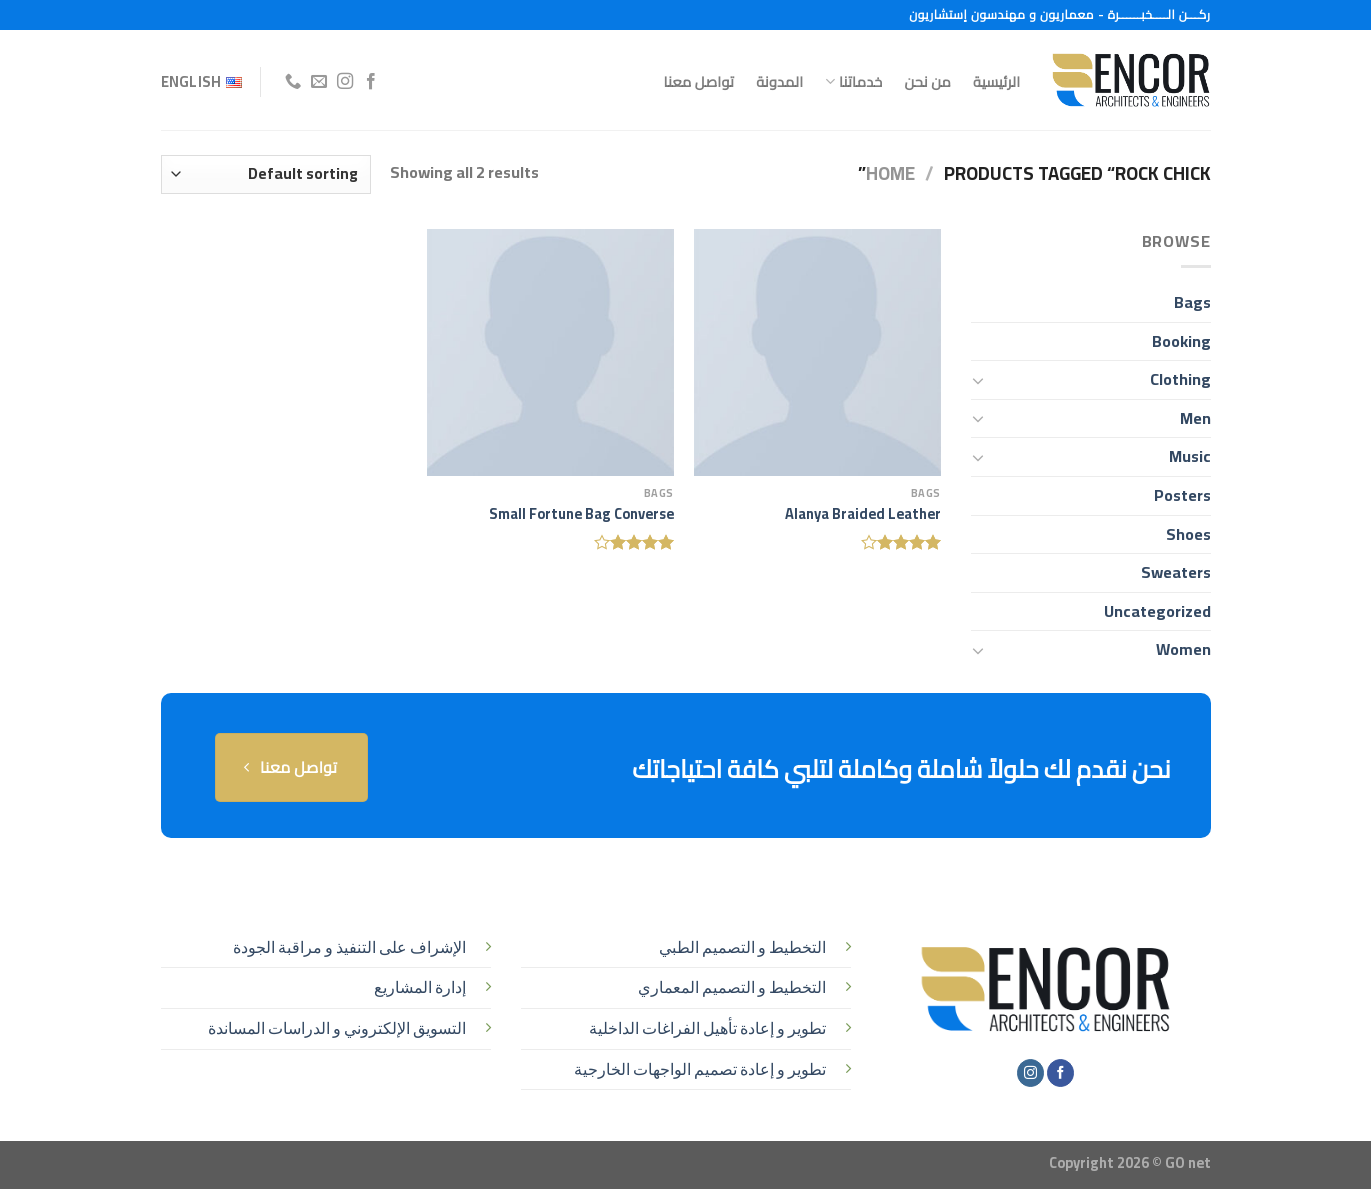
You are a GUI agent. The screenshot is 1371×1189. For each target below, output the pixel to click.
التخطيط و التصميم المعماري (732, 987)
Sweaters (1176, 572)
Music (1190, 456)
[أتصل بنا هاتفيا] (293, 82)
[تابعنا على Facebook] (371, 82)
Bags (1192, 302)
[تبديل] (979, 380)
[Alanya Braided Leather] (817, 352)
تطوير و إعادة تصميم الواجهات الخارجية (700, 1069)
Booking (1181, 341)
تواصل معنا (699, 81)
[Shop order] (266, 174)
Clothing (1180, 379)
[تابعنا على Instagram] (345, 82)
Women (1183, 649)
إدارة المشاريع (420, 987)
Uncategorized (1157, 611)
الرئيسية (996, 81)
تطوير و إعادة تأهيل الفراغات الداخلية (707, 1028)
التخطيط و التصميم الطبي (742, 947)
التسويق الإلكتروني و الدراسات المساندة (337, 1028)
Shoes (1188, 534)
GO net (1188, 1162)
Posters (1182, 495)
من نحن (927, 81)
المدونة (779, 81)
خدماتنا (853, 81)
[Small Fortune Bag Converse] (550, 352)
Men (1195, 418)
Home (890, 173)
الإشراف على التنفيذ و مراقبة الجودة (349, 947)
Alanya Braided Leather (863, 514)
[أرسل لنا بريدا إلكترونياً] (319, 82)
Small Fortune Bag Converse (581, 514)
